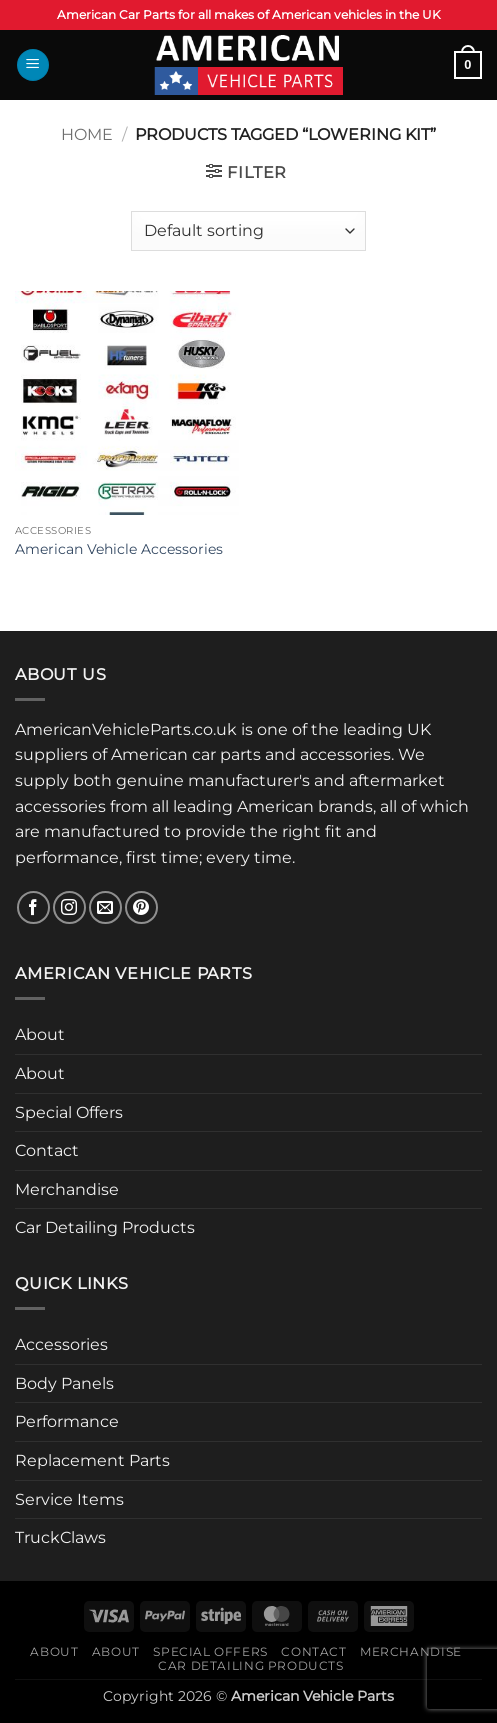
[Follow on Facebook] (33, 907)
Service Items (69, 1499)
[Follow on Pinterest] (141, 907)
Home (87, 134)
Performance (67, 1421)
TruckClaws (60, 1537)
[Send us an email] (105, 907)
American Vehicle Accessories (119, 549)
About (40, 1034)
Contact (47, 1150)
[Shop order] (248, 231)
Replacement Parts (92, 1460)
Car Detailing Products (105, 1227)
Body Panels (64, 1383)
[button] (33, 65)
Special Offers (69, 1112)
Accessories (61, 1344)
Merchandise (67, 1189)
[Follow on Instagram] (69, 907)
